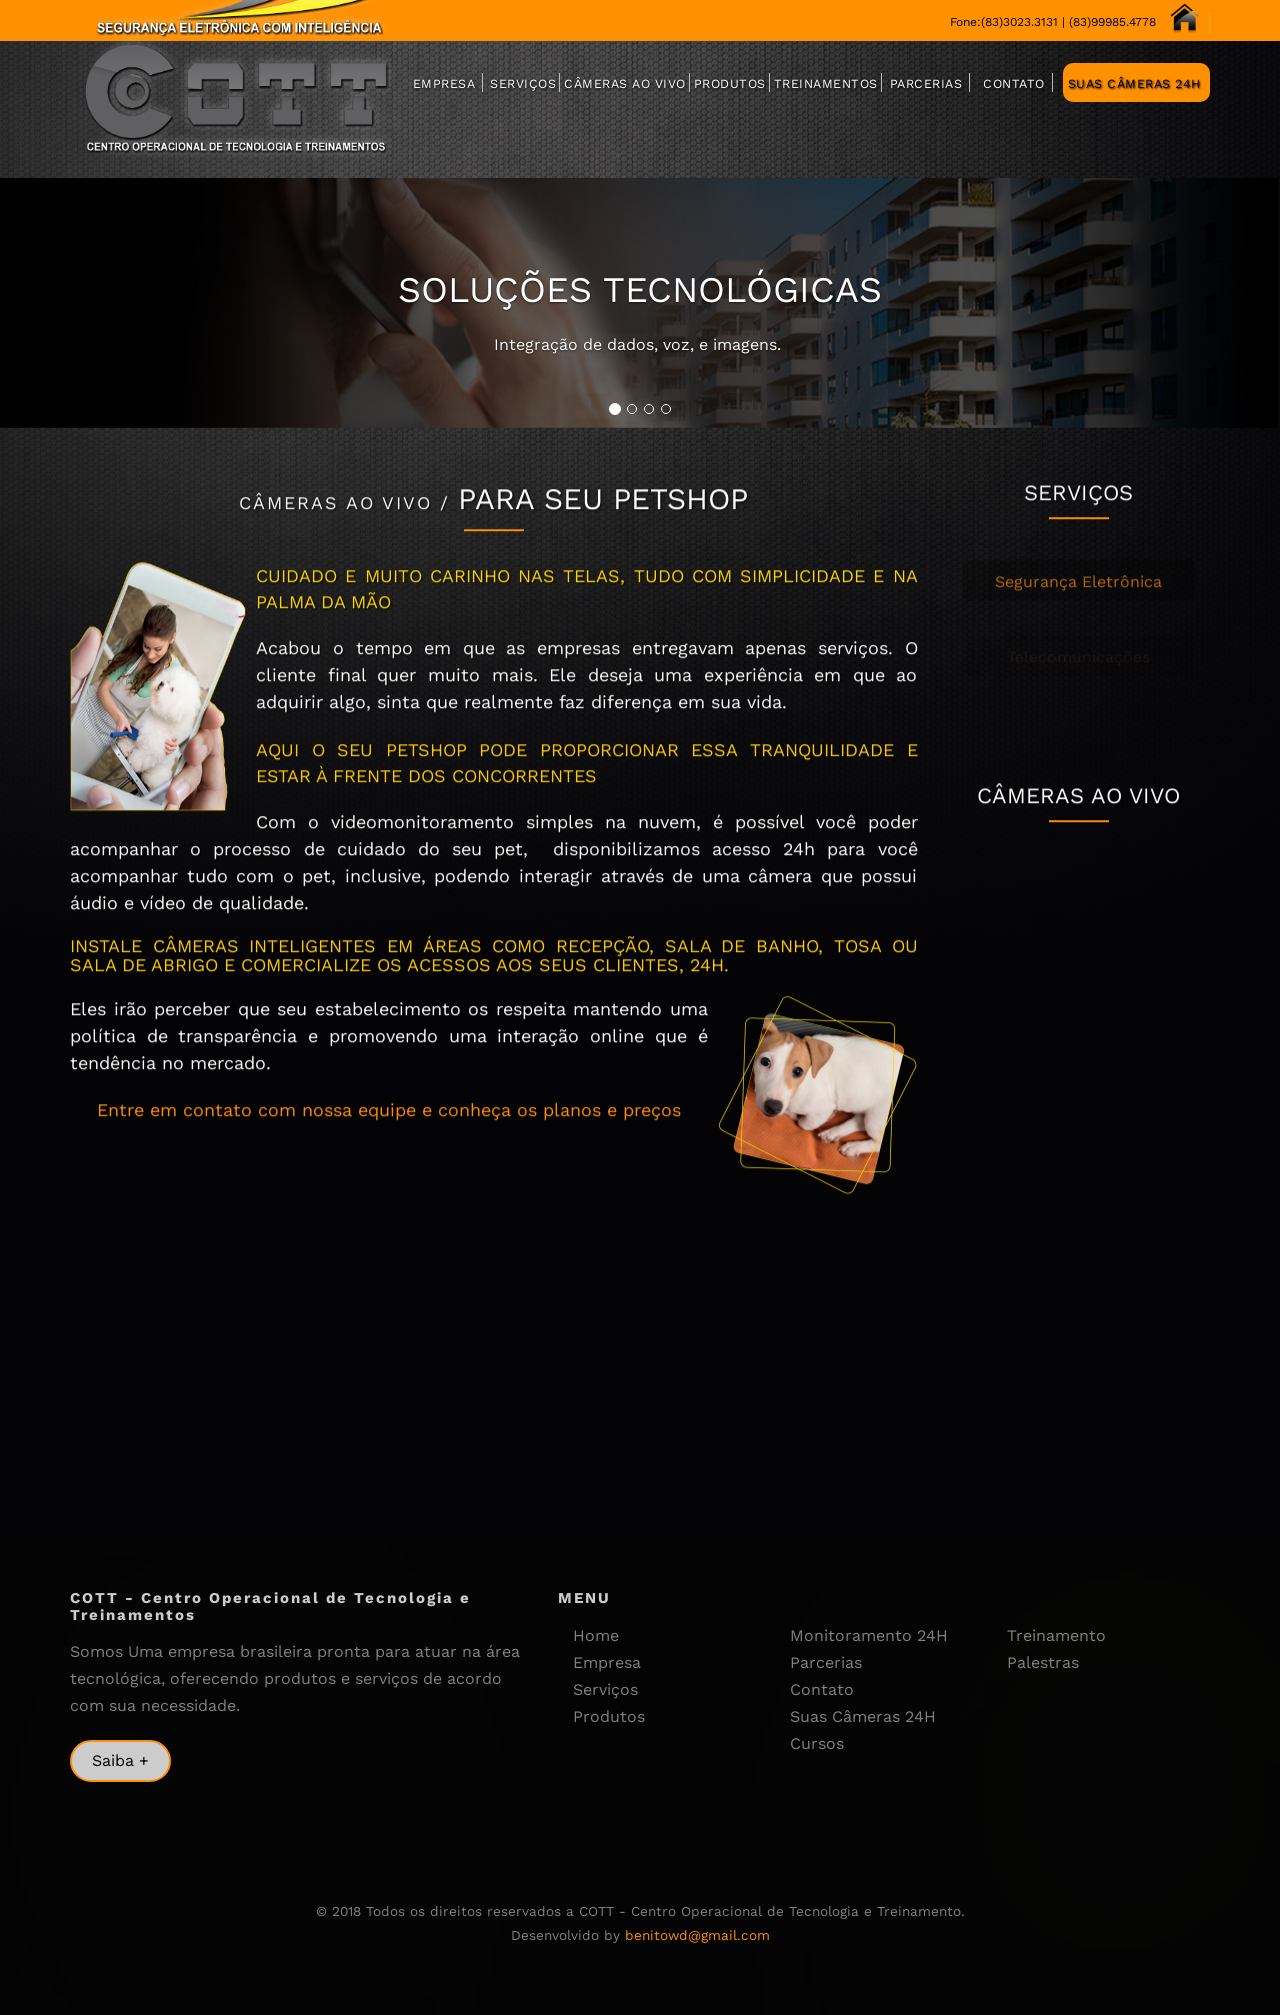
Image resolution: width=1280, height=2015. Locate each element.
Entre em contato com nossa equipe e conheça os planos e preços (389, 1126)
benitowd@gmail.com (697, 1935)
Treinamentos (826, 83)
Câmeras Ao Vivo (625, 83)
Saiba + (120, 1760)
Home (596, 1635)
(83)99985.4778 (1112, 22)
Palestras (1043, 1662)
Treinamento (1056, 1635)
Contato (1014, 83)
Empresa (444, 83)
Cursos (817, 1743)
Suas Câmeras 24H (1134, 83)
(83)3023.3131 (1019, 22)
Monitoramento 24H (869, 1635)
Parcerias (926, 83)
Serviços (523, 83)
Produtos (730, 83)
